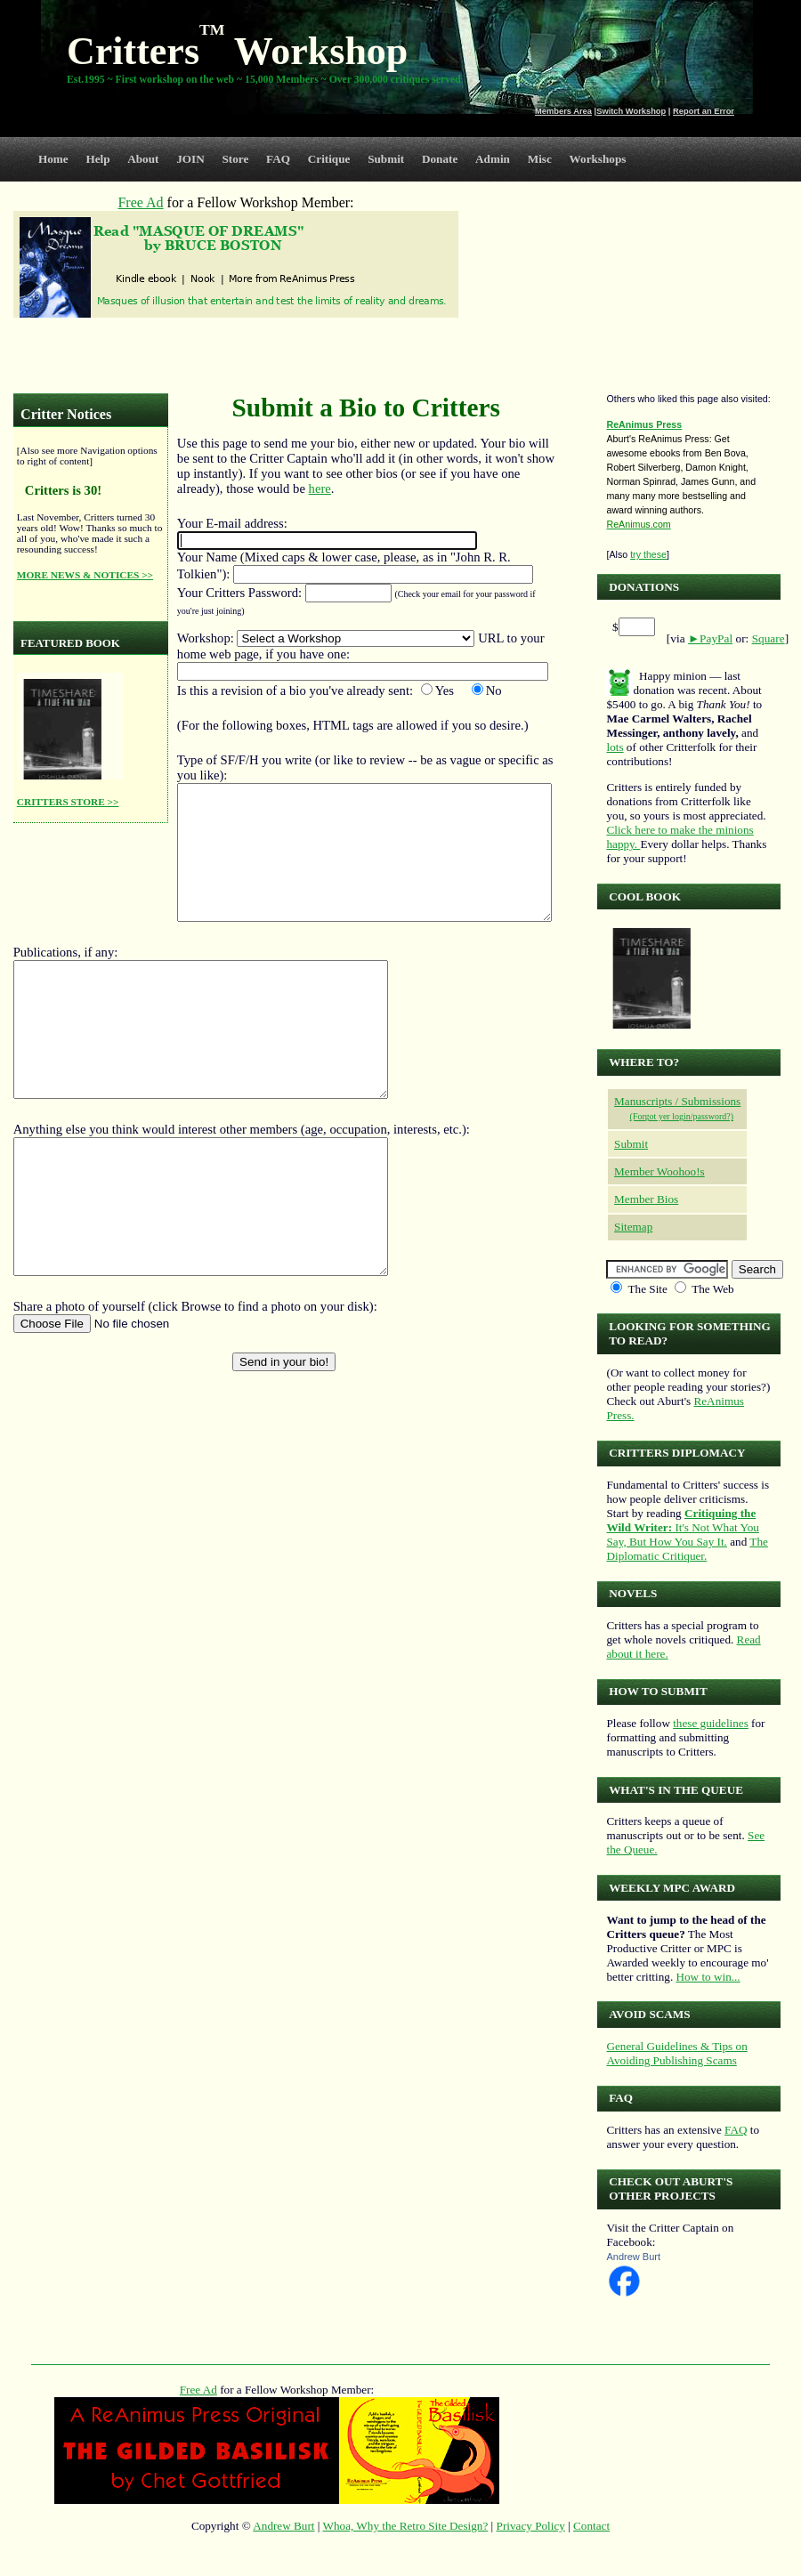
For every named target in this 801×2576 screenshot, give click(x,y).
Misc (540, 159)
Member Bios (646, 1199)
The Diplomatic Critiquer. (686, 1549)
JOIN (190, 159)
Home (53, 159)
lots (614, 747)
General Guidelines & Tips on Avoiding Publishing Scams (676, 2053)
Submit (386, 159)
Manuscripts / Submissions (677, 1101)
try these (648, 554)
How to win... (708, 1976)
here (320, 488)
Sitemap (633, 1226)
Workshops (598, 159)
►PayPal (710, 638)
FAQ (278, 159)
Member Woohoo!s (659, 1171)
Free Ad (198, 2389)
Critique (329, 159)
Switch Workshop (631, 111)
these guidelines (710, 1723)
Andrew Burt (633, 2256)
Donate (439, 159)
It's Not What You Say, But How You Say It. (682, 1527)
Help (97, 159)
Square (768, 638)
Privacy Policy (531, 2525)
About (142, 159)
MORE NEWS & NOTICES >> (85, 574)
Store (235, 159)
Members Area (563, 111)
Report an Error (703, 111)
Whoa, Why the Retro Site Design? (406, 2525)
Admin (492, 159)
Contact (591, 2525)
